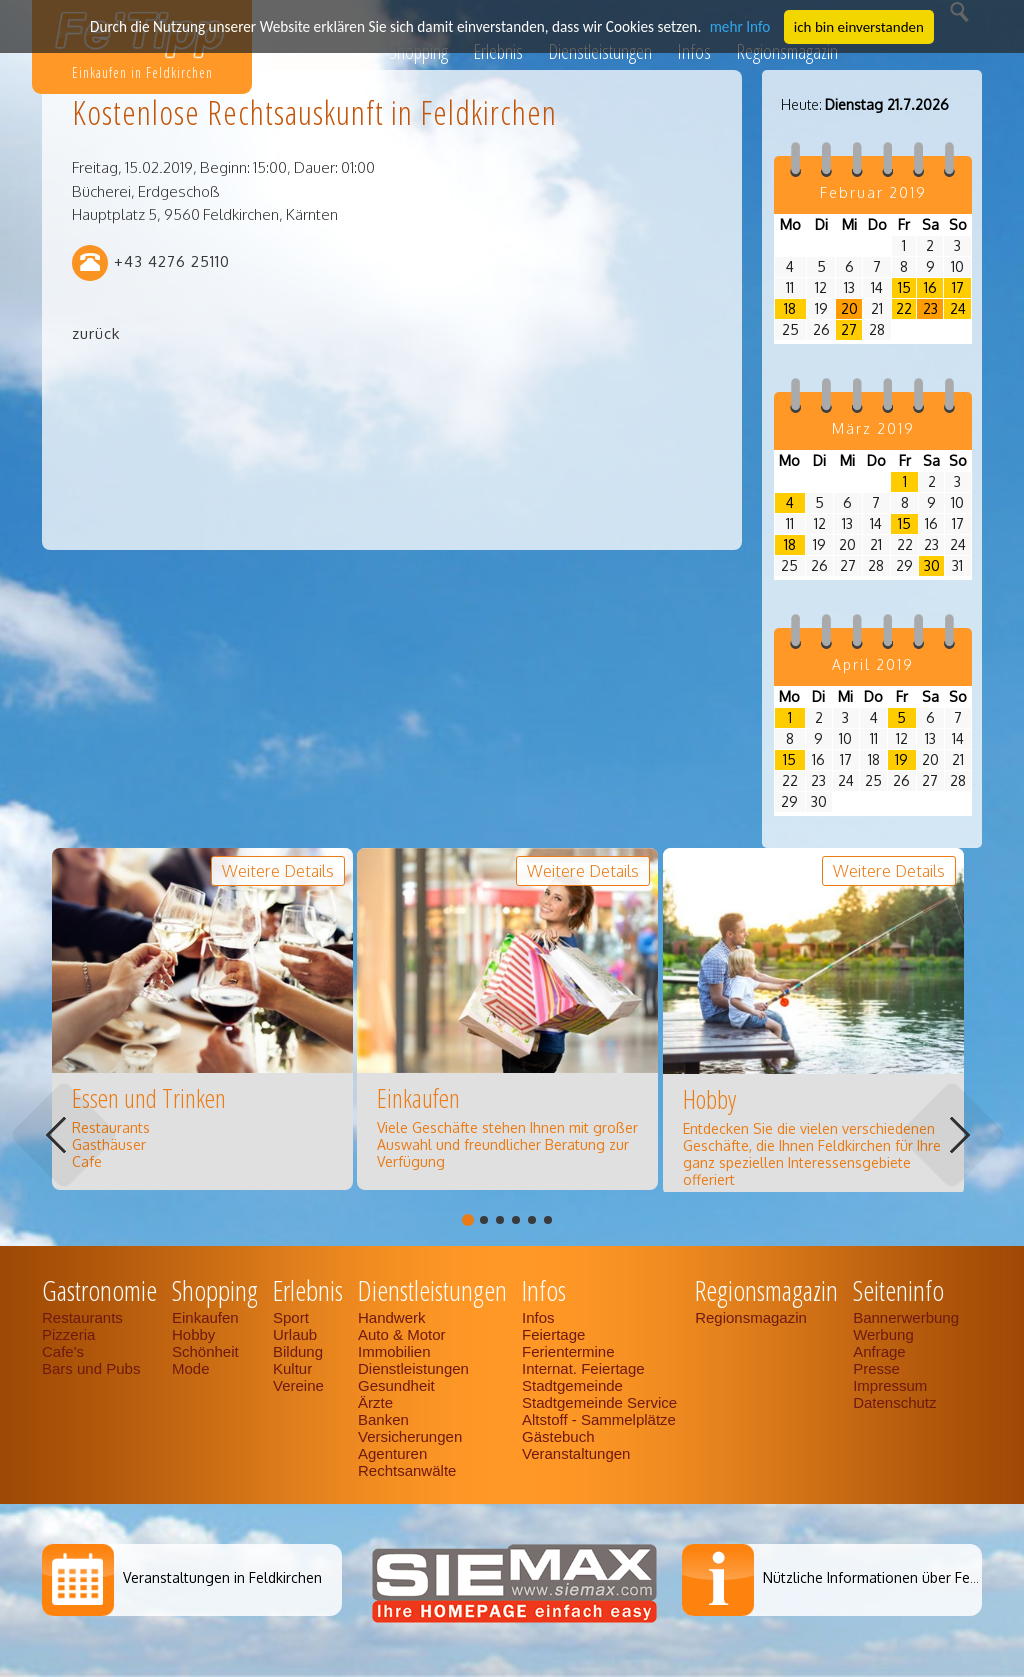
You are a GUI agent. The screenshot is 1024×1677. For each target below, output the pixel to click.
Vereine (298, 1385)
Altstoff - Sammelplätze (601, 1419)
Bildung (298, 1351)
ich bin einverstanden (853, 26)
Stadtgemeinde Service (599, 1402)
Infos (538, 1317)
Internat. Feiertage (583, 1368)
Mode (191, 1368)
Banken (383, 1419)
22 (904, 308)
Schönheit (205, 1351)
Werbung (883, 1334)
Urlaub (295, 1334)
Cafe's (63, 1351)
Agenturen (392, 1453)
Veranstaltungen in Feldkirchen (222, 1577)
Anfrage (879, 1351)
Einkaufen (205, 1317)
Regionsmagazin (751, 1317)
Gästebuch (558, 1436)
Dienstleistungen (413, 1368)
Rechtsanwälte (407, 1470)
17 (958, 287)
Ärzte (375, 1402)
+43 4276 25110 (172, 261)
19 (901, 759)
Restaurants (82, 1317)
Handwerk (392, 1317)
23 (930, 308)
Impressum (890, 1385)
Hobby (193, 1334)
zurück (96, 333)
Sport (291, 1317)
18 (790, 308)
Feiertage (553, 1334)
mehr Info (735, 26)
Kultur (292, 1368)
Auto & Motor (402, 1334)
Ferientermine (568, 1351)
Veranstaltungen (576, 1453)
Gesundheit (396, 1385)
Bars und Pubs (91, 1368)
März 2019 (873, 428)
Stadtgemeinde (572, 1385)
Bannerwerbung (906, 1317)
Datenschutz (894, 1402)
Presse (876, 1368)
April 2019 (873, 664)
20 (849, 308)
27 (849, 329)
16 (930, 287)
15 (904, 287)
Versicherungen (410, 1436)
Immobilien (394, 1351)
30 (932, 565)
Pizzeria (68, 1334)
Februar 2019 (873, 192)
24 (958, 308)
